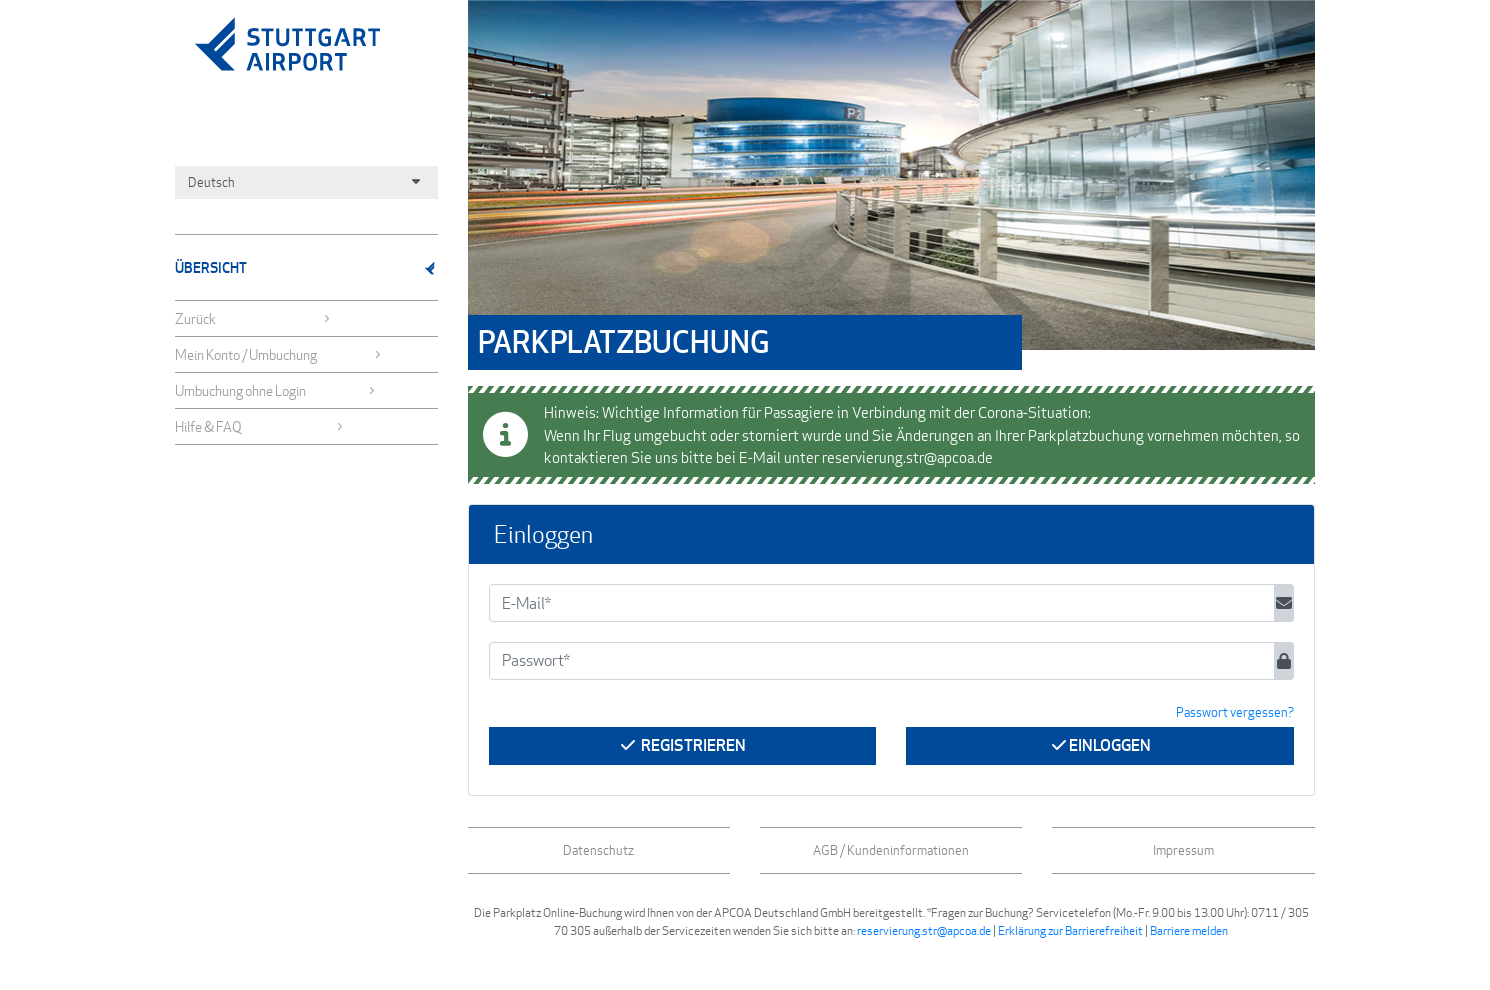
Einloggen (1100, 745)
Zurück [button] (253, 318)
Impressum (1183, 850)
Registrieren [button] (682, 745)
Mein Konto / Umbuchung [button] (278, 354)
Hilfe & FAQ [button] (260, 426)
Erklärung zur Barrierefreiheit (1070, 930)
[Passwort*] (882, 661)
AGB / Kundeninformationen (891, 850)
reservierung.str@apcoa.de (924, 930)
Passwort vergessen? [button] (1235, 712)
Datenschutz (598, 850)
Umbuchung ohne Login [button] (276, 390)
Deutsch (306, 182)
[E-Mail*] (882, 603)
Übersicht (306, 267)
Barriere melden (1189, 930)
